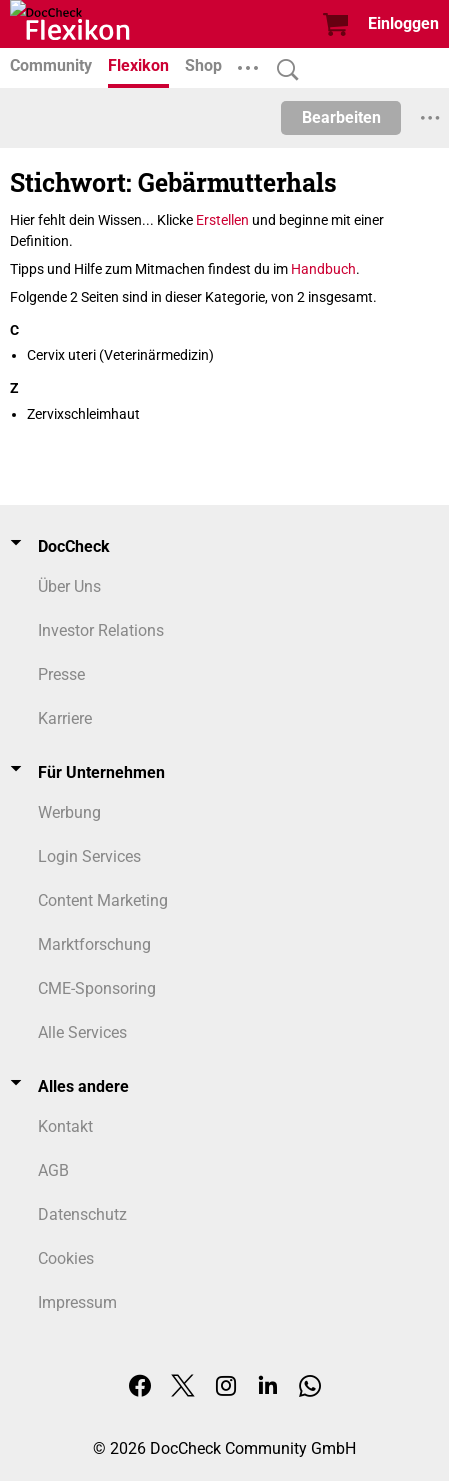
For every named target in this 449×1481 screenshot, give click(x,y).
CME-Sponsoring (97, 988)
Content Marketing (103, 900)
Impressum (77, 1302)
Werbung (69, 812)
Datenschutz (82, 1214)
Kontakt (65, 1126)
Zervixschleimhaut (83, 414)
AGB (53, 1170)
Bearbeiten (341, 117)
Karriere (65, 718)
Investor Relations (101, 630)
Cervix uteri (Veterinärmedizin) (120, 355)
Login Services (89, 856)
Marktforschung (94, 944)
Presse (61, 674)
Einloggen (403, 23)
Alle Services (82, 1032)
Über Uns (69, 586)
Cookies (66, 1258)
